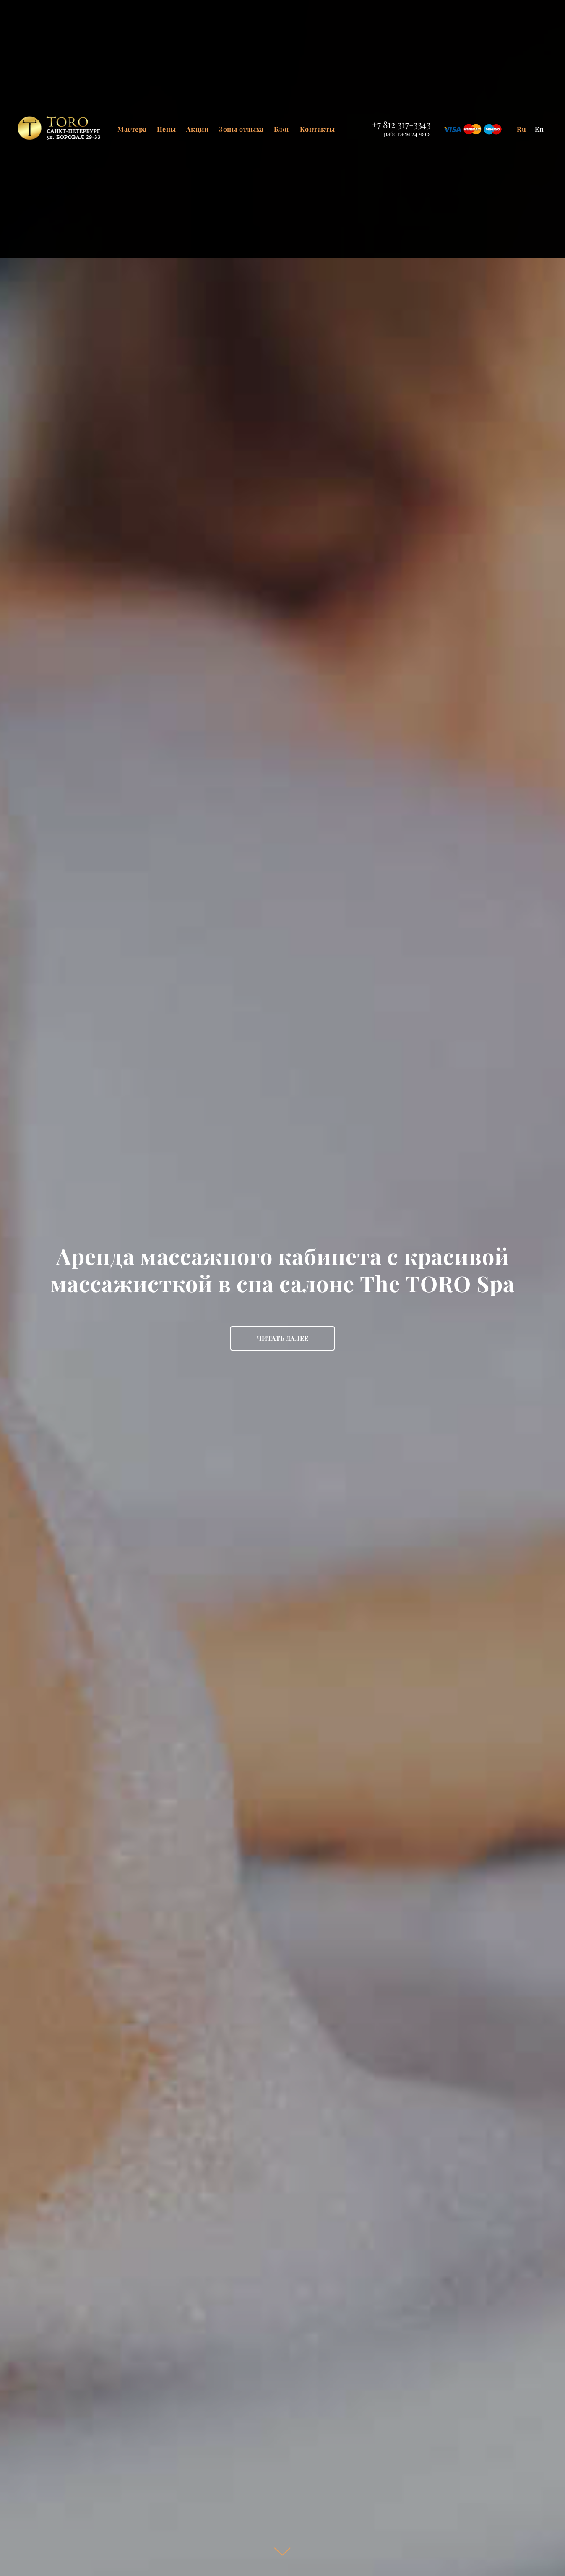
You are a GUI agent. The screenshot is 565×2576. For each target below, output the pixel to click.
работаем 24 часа (407, 134)
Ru (521, 129)
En (539, 129)
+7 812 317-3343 (401, 124)
